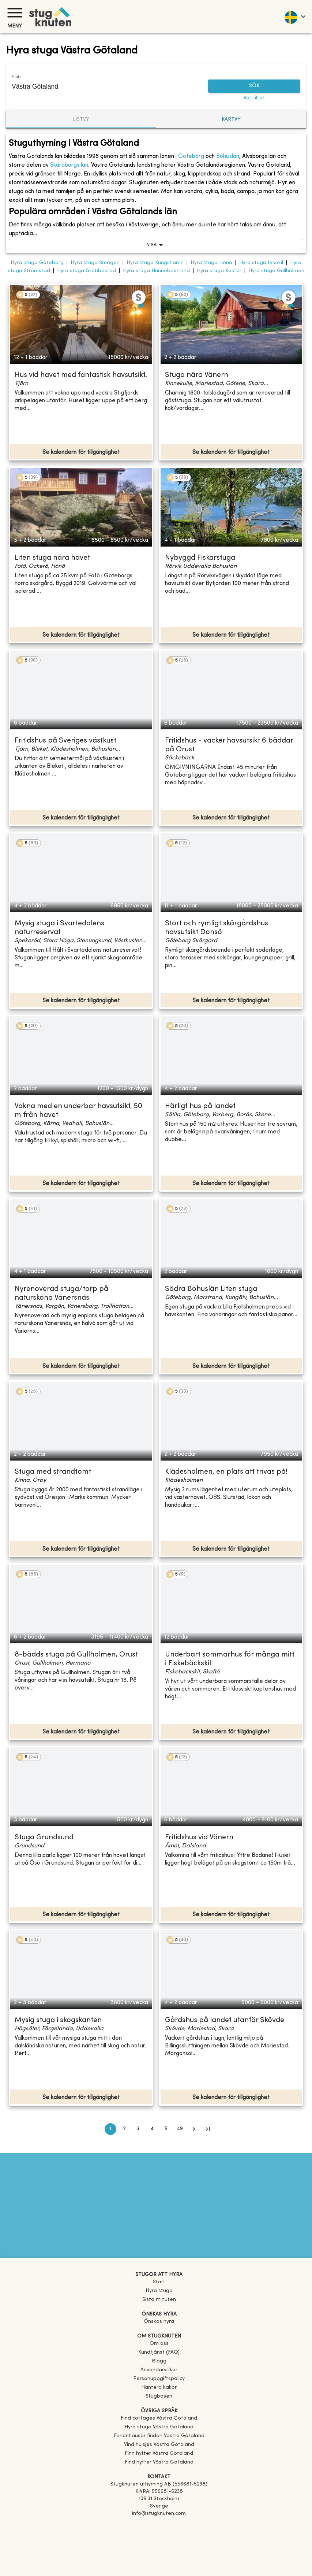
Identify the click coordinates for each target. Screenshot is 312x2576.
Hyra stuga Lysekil (261, 262)
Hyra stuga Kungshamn (155, 262)
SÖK (254, 86)
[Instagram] (159, 2534)
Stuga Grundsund (44, 1837)
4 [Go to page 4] (152, 2129)
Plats (16, 77)
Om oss (159, 2343)
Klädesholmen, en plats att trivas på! (226, 1472)
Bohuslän (227, 156)
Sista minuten (159, 2299)
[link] (159, 2418)
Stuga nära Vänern (196, 375)
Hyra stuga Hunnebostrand (156, 271)
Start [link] (159, 2282)
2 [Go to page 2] (124, 2129)
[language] (294, 16)
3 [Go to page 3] (138, 2129)
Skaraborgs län (69, 165)
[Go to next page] (194, 2129)
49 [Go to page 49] (180, 2129)
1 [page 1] (110, 2129)
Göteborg (191, 156)
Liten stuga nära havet (52, 558)
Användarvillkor (158, 2370)
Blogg (159, 2361)
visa (156, 244)
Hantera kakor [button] (159, 2387)
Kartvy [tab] (231, 119)
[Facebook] (159, 2524)
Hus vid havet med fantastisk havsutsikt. (81, 375)
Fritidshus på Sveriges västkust (65, 740)
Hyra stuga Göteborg (37, 262)
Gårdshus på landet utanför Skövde (224, 2020)
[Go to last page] (208, 2129)
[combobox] (101, 86)
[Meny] (14, 12)
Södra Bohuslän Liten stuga (211, 1289)
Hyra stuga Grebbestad (86, 271)
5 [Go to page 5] (166, 2129)
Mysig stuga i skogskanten (58, 2020)
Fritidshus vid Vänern (199, 1837)
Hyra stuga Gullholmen (276, 271)
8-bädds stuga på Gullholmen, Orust (76, 1654)
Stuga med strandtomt (53, 1472)
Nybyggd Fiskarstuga (200, 558)
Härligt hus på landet (200, 1106)
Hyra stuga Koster (219, 271)
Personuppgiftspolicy (159, 2378)
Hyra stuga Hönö (211, 262)
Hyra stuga (159, 2290)
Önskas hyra (159, 2321)
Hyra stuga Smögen (95, 262)
